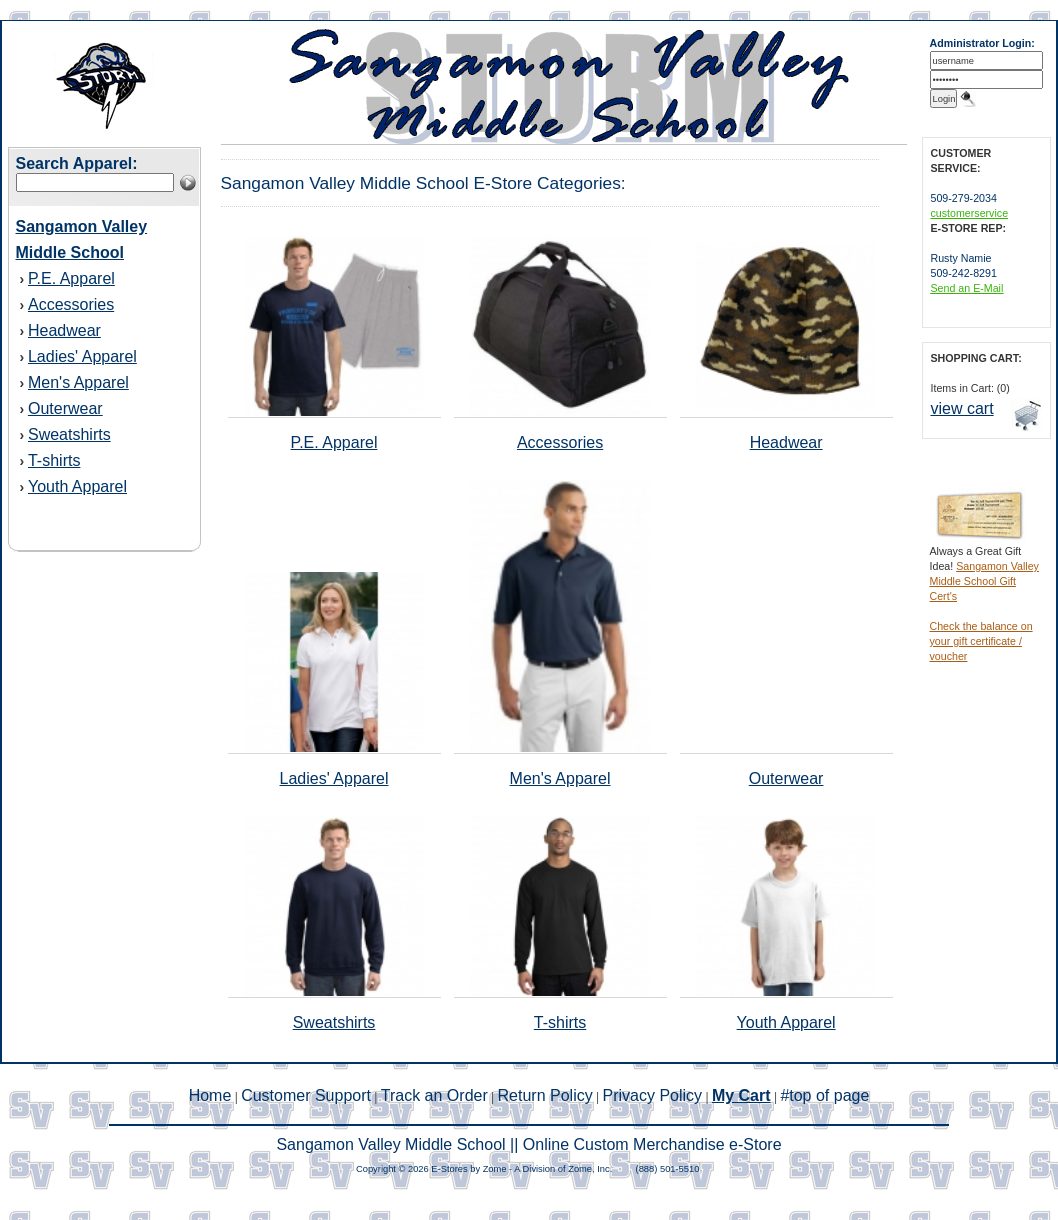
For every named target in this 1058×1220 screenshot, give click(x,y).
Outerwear (65, 408)
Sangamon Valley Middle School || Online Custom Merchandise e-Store (528, 1144)
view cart (962, 408)
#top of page (824, 1095)
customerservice (970, 213)
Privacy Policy (653, 1095)
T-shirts (54, 460)
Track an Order (434, 1095)
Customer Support (306, 1095)
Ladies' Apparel (82, 356)
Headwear (64, 330)
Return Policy (545, 1095)
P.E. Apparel (71, 278)
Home (210, 1095)
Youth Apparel (77, 486)
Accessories (71, 304)
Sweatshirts (69, 434)
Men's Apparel (78, 382)
